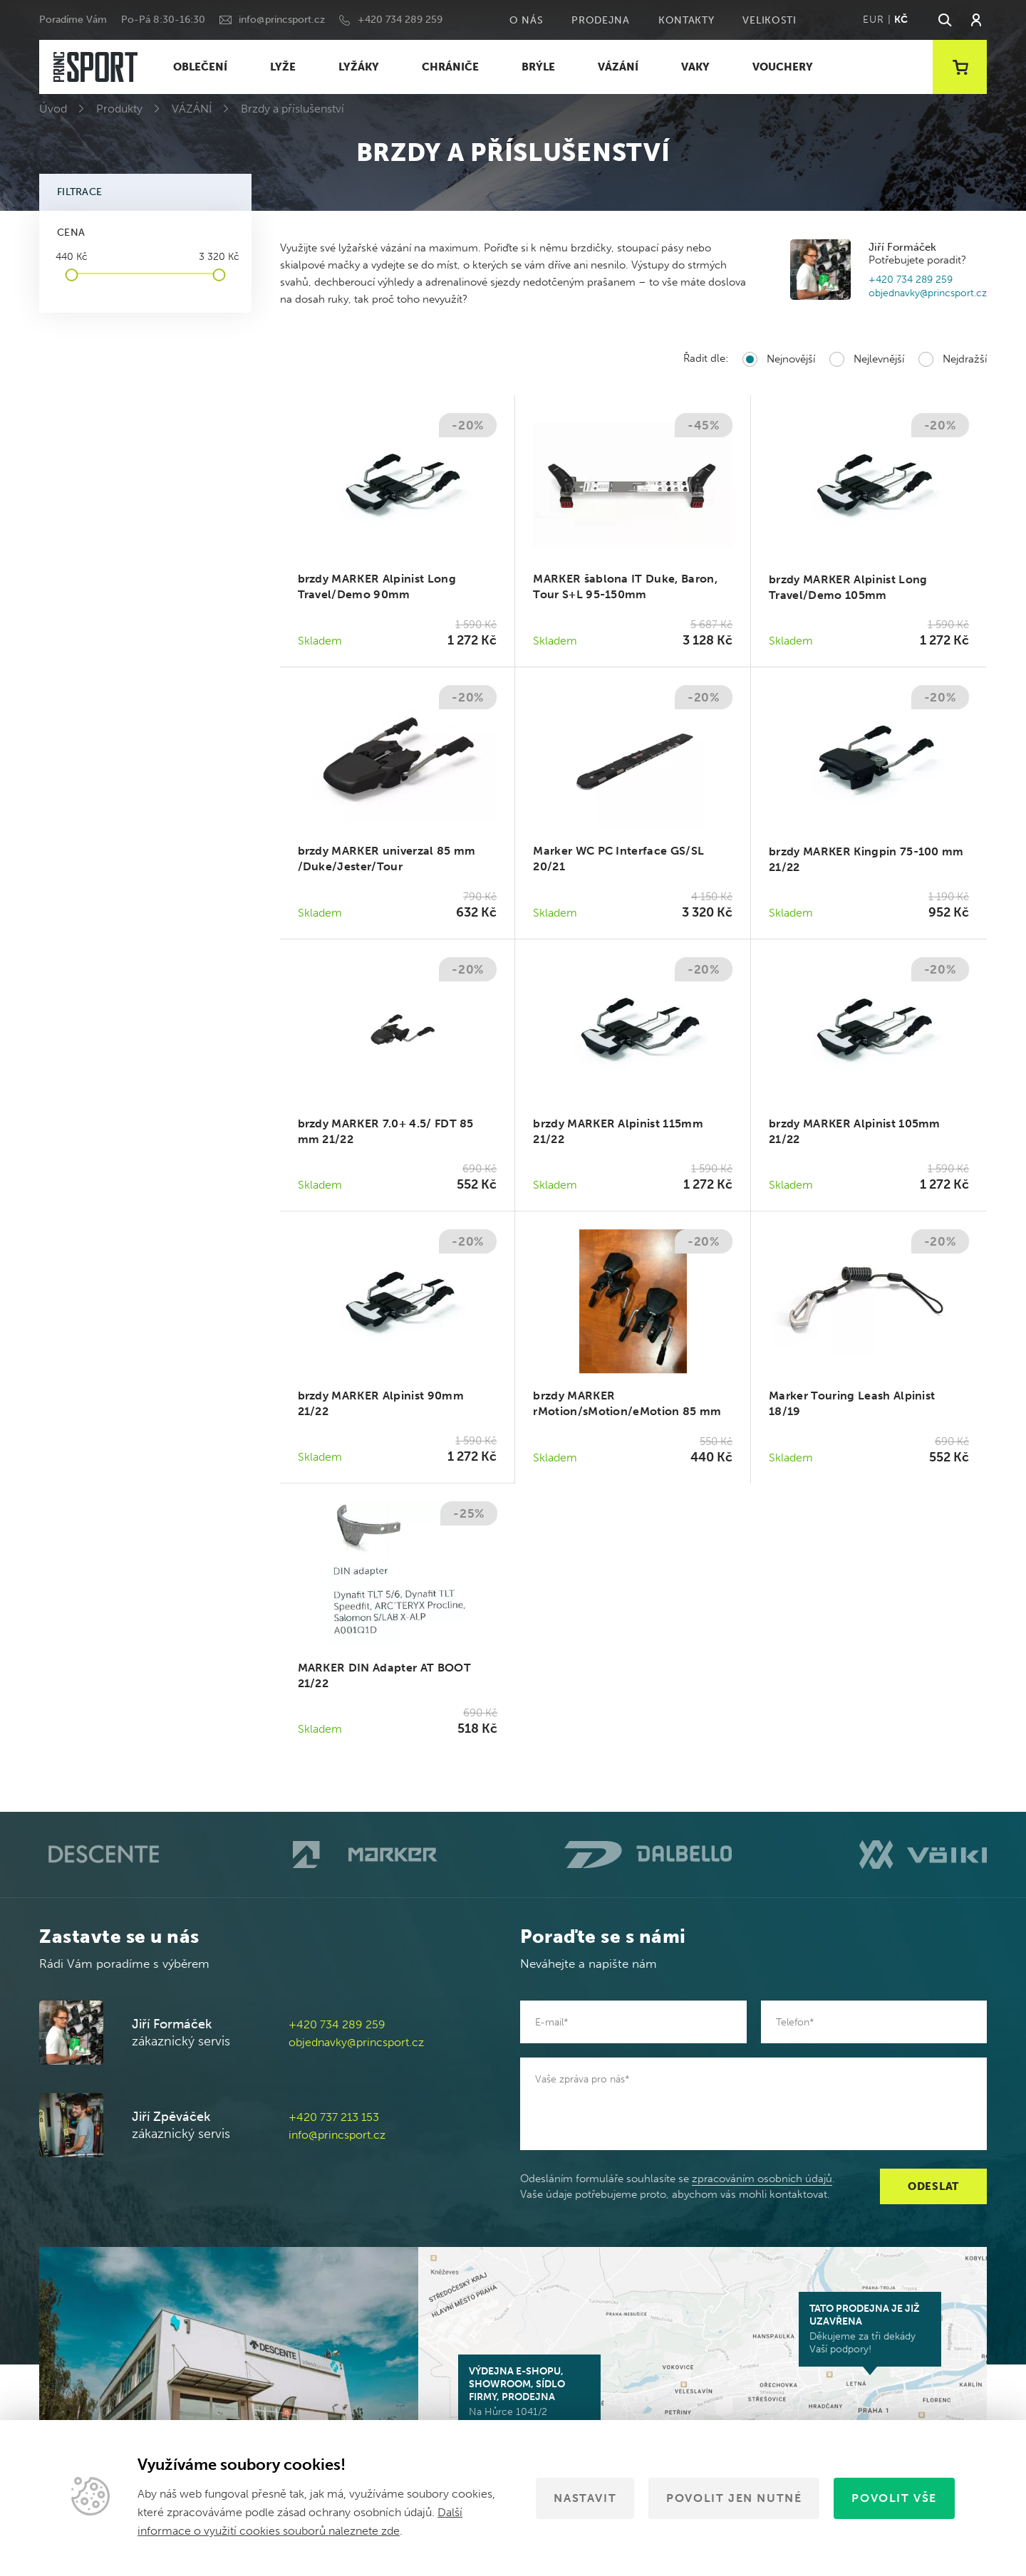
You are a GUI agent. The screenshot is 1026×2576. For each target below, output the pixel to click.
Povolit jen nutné (734, 2498)
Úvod (53, 108)
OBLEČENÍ (200, 67)
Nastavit (585, 2498)
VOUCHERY (782, 67)
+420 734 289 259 (400, 20)
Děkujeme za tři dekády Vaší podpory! (870, 2329)
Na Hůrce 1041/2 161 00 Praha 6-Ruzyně (529, 2398)
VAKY (695, 67)
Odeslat (933, 2186)
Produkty (119, 108)
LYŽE (283, 67)
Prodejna (600, 20)
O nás (526, 20)
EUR (873, 20)
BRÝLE (538, 67)
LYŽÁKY (358, 67)
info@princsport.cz (282, 20)
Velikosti (769, 20)
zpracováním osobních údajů (762, 2178)
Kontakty (686, 20)
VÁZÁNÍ (618, 67)
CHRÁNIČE (450, 67)
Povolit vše (894, 2498)
